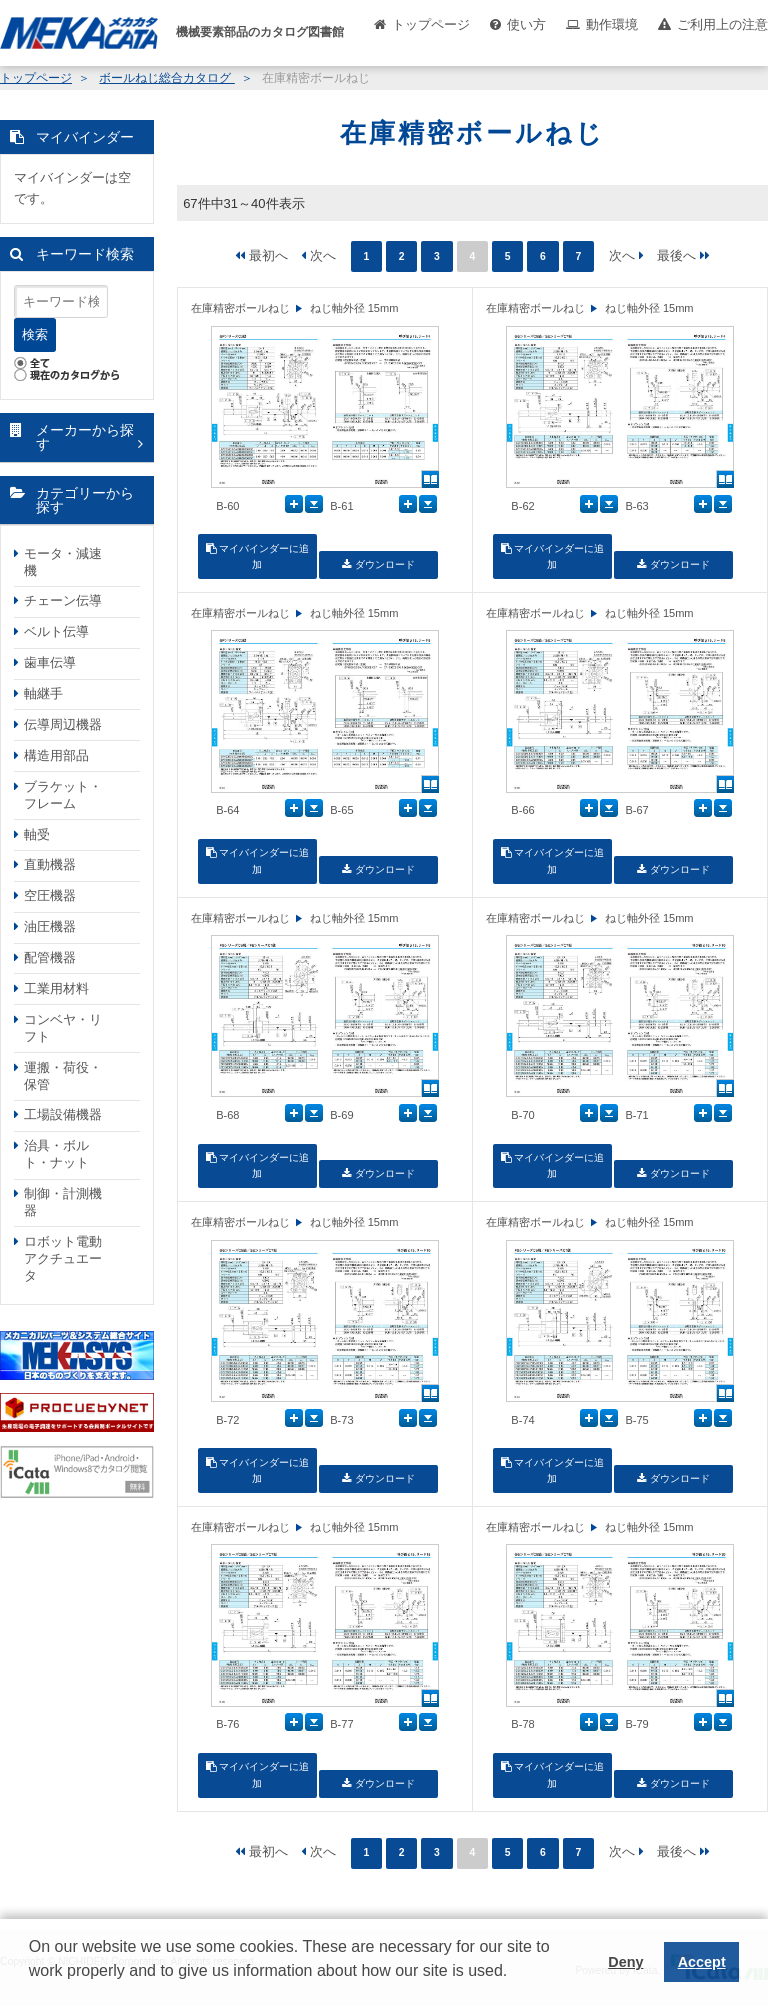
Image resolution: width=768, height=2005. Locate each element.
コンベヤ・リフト (63, 1028)
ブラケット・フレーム (63, 795)
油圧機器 (50, 926)
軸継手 (43, 693)
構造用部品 (56, 755)
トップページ (431, 24)
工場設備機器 (63, 1114)
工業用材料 (56, 988)
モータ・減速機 (63, 562)
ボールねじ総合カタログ (166, 78)
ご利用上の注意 (722, 24)
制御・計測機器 (63, 1202)
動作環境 (612, 24)
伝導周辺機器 (63, 724)
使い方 (526, 24)
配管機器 (50, 957)
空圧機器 (50, 895)
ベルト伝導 (56, 631)
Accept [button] (702, 1962)
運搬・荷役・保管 (63, 1076)
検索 (35, 334)
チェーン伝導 (63, 600)
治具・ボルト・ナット (56, 1154)
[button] (32, 1986)
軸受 (37, 834)
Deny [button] (625, 1962)
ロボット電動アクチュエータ (63, 1258)
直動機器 (50, 864)
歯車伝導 (50, 662)
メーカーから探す (85, 437)
